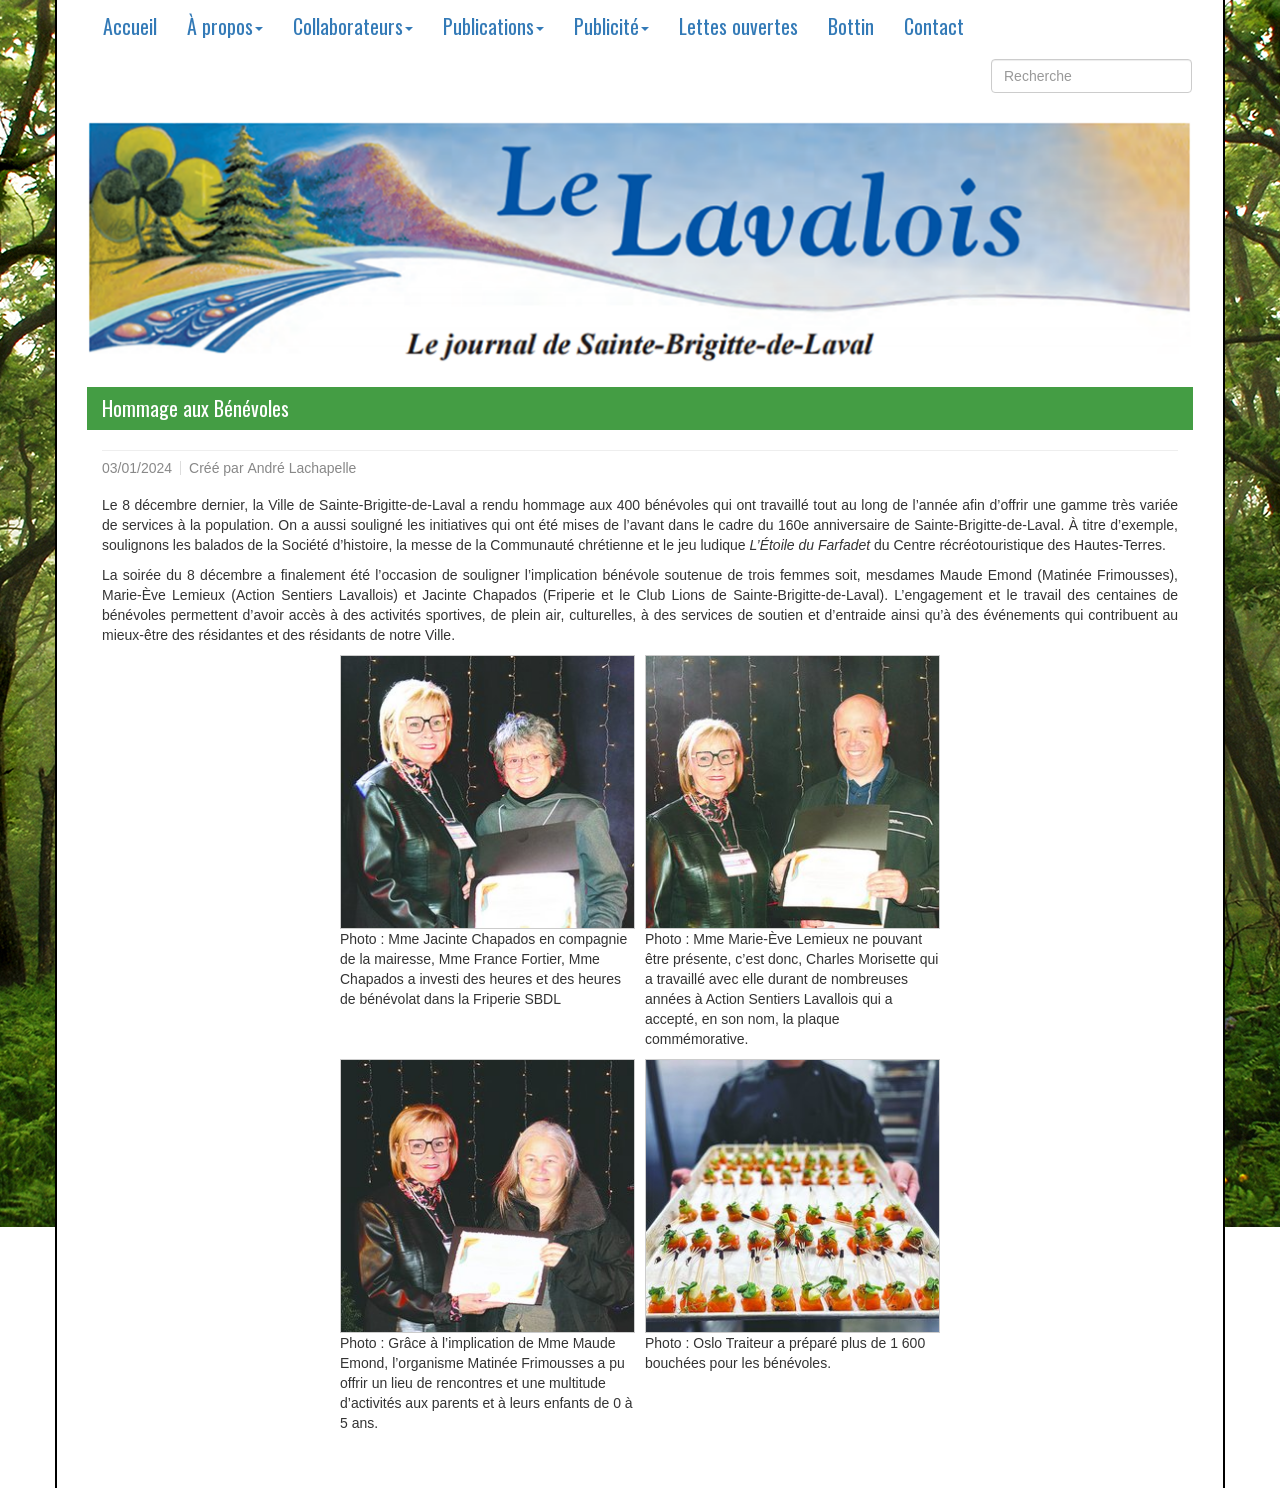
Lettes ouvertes (738, 26)
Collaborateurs (353, 26)
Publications (493, 26)
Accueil (130, 26)
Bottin (851, 26)
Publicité (611, 26)
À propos (225, 26)
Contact (934, 26)
